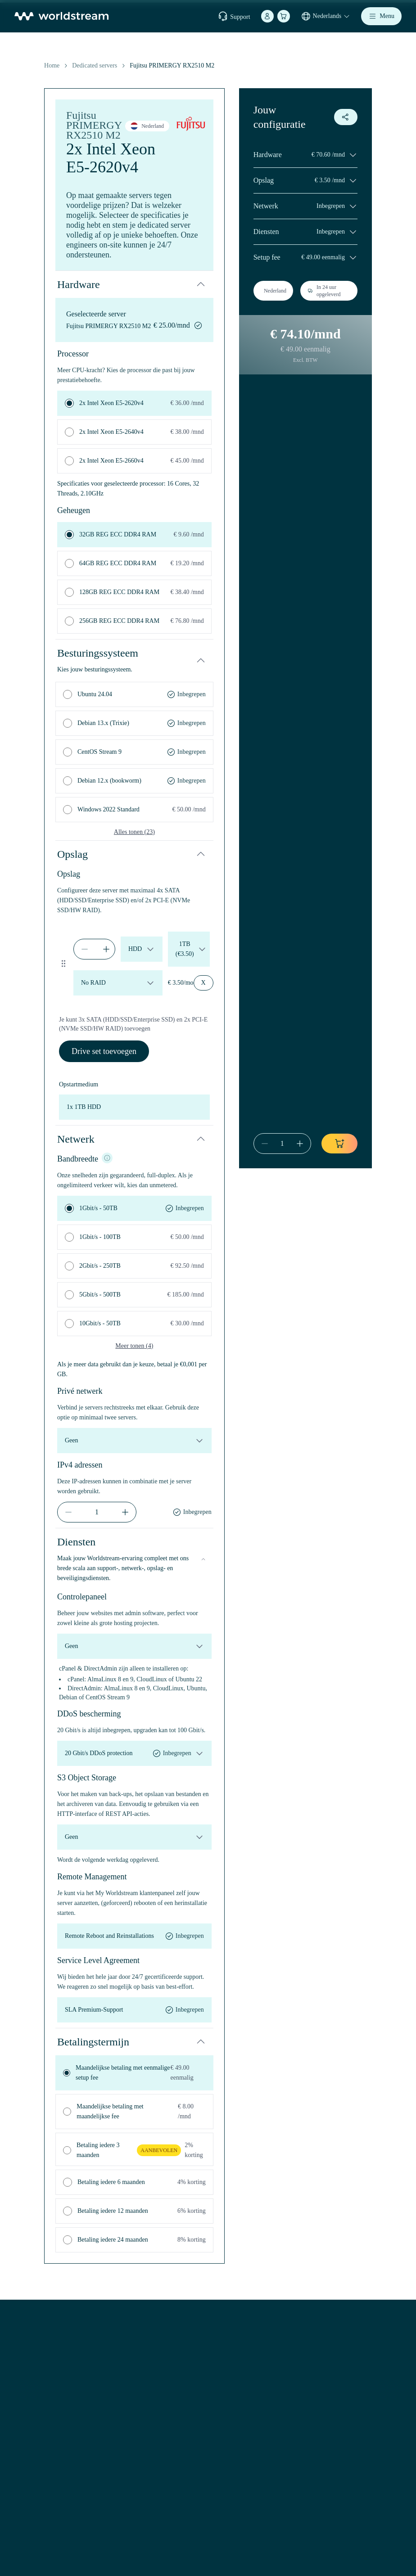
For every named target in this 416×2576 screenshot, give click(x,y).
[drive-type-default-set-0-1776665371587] (142, 949)
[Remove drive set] (203, 983)
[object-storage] (134, 1837)
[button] (134, 284)
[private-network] (134, 1440)
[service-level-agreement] (134, 2009)
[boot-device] (134, 1107)
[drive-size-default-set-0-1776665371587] (189, 949)
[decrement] (84, 949)
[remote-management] (134, 1936)
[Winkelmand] (283, 16)
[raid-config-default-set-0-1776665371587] (118, 982)
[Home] (61, 16)
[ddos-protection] (134, 1753)
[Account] (267, 16)
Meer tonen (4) (134, 1345)
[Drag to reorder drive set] (64, 963)
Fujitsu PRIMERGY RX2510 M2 (172, 65)
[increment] (106, 949)
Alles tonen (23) (134, 832)
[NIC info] (107, 1158)
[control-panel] (134, 1646)
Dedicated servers (94, 65)
